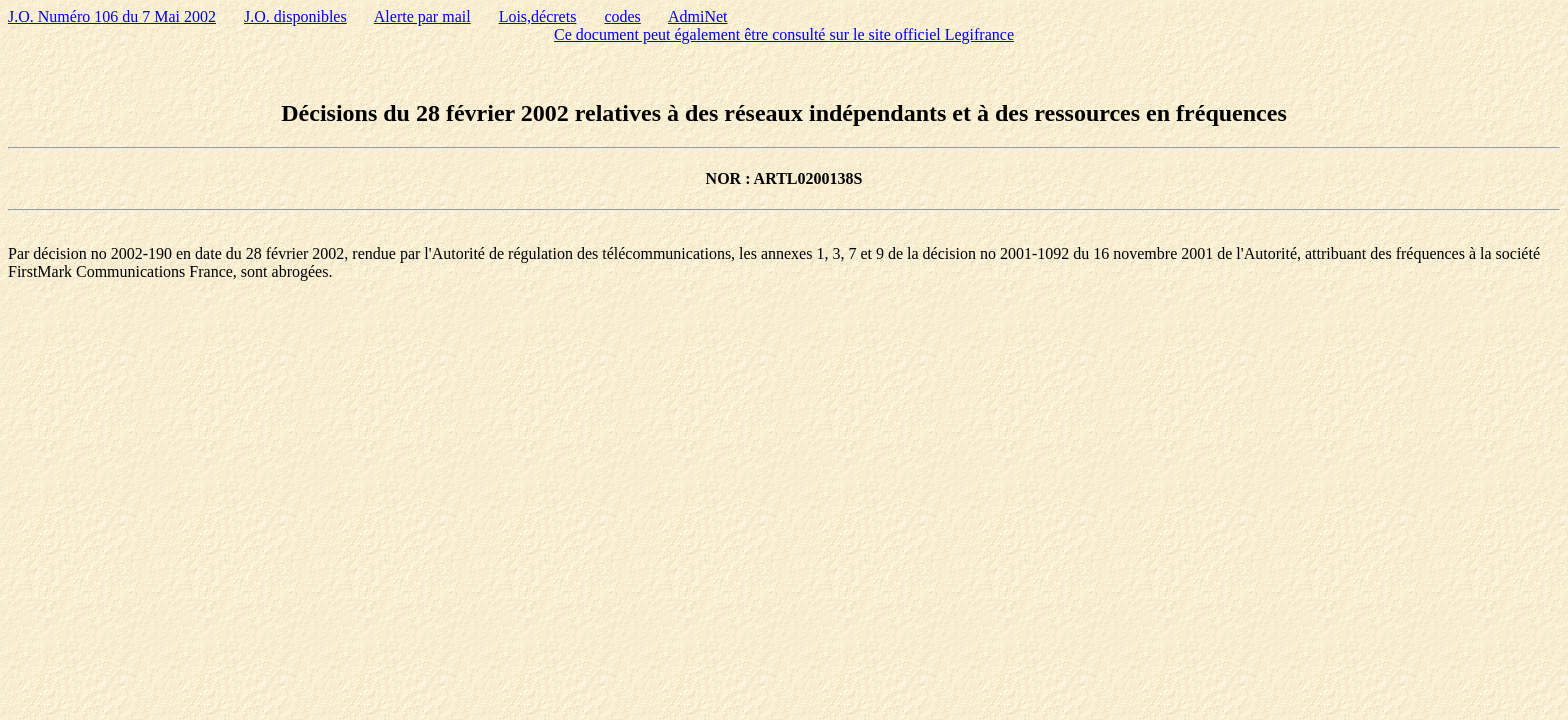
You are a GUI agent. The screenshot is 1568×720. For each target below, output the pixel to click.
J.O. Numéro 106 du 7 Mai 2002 (112, 16)
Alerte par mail (422, 16)
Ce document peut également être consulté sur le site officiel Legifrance (784, 34)
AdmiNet (698, 16)
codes (622, 16)
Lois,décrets (538, 16)
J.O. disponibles (295, 16)
